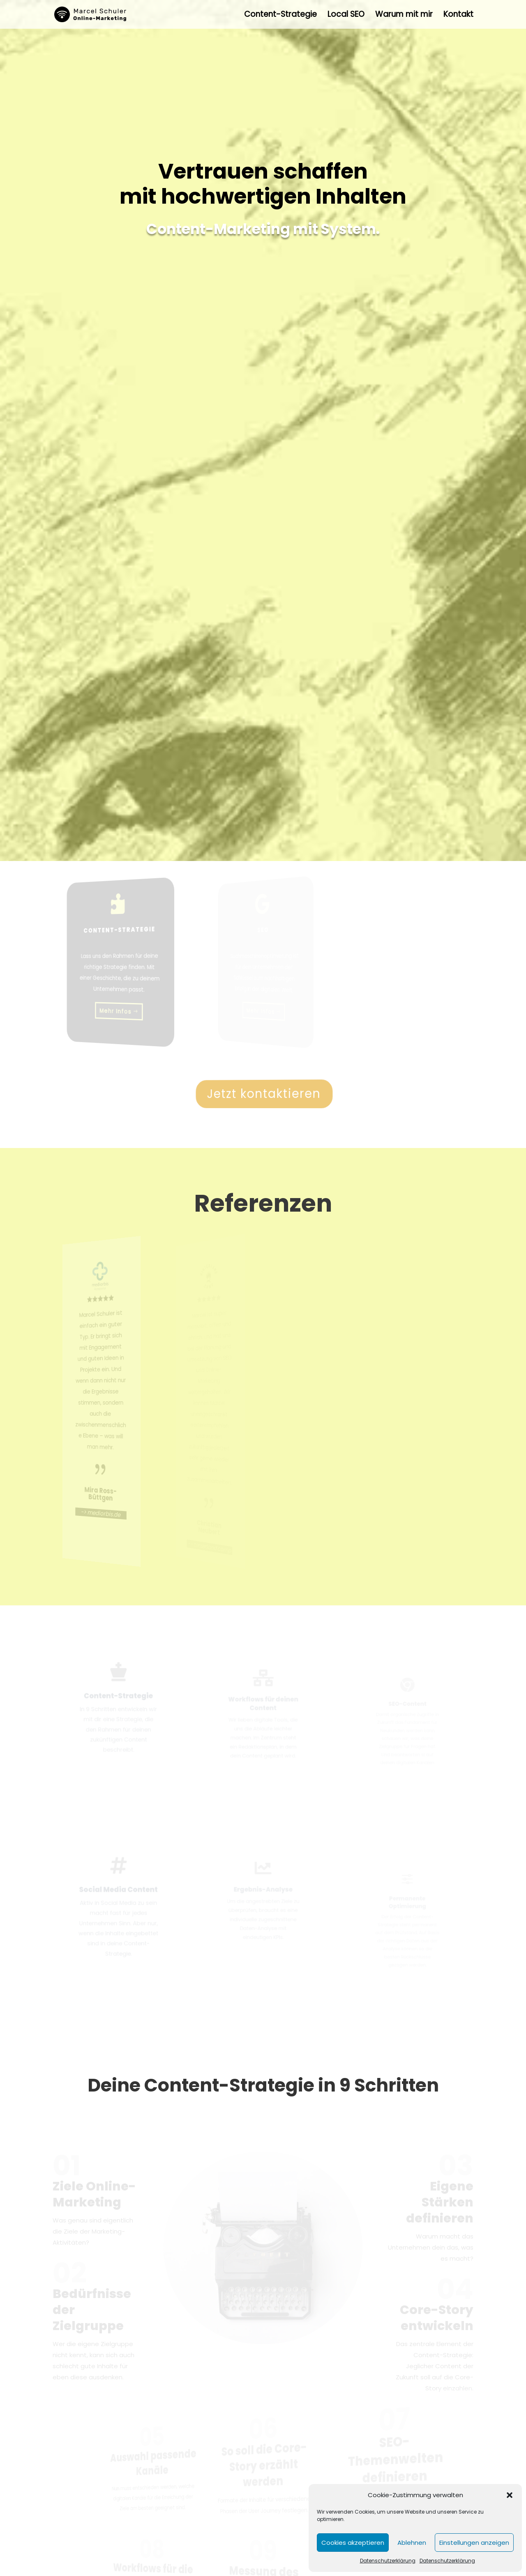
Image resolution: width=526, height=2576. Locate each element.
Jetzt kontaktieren (265, 1093)
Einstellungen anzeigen (474, 2542)
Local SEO (346, 15)
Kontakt (458, 15)
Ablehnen (411, 2542)
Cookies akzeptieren (352, 2542)
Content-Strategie (280, 15)
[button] (509, 2495)
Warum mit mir (404, 15)
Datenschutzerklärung (387, 2560)
